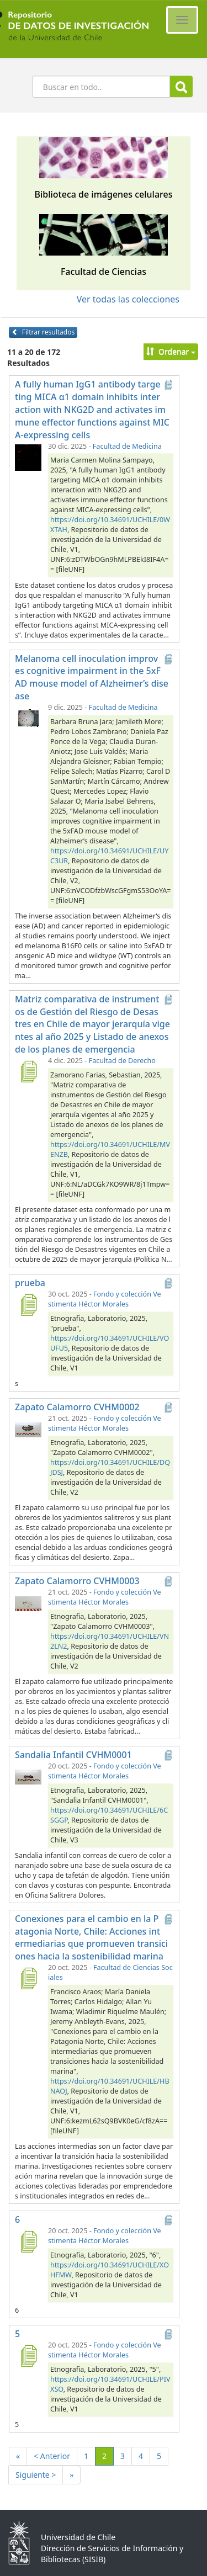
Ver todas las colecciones (128, 299)
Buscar (181, 87)
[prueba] (28, 1305)
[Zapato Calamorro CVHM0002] (28, 1429)
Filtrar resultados (43, 332)
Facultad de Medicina (127, 446)
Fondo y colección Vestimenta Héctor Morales (104, 1299)
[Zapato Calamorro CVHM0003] (28, 1603)
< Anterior (52, 2456)
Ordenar (170, 351)
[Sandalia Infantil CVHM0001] (28, 1777)
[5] (28, 2356)
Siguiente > (35, 2474)
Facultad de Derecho (122, 1060)
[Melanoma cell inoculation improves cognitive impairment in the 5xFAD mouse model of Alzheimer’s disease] (28, 718)
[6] (28, 2241)
